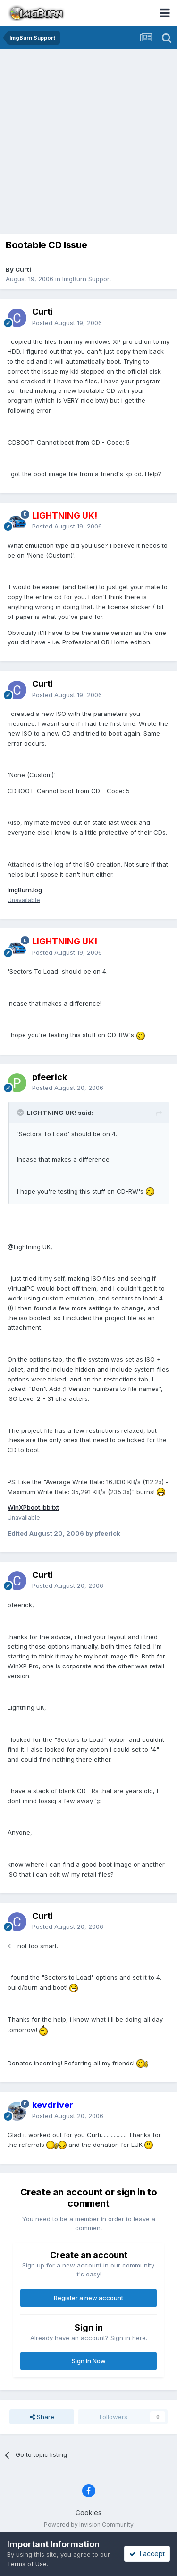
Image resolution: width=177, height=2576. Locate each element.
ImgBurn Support (86, 279)
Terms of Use (27, 2564)
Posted (67, 322)
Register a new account (88, 2297)
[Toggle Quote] (21, 1112)
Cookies (88, 2513)
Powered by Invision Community (89, 2524)
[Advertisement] (88, 142)
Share (42, 2417)
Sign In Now (89, 2361)
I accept (147, 2554)
